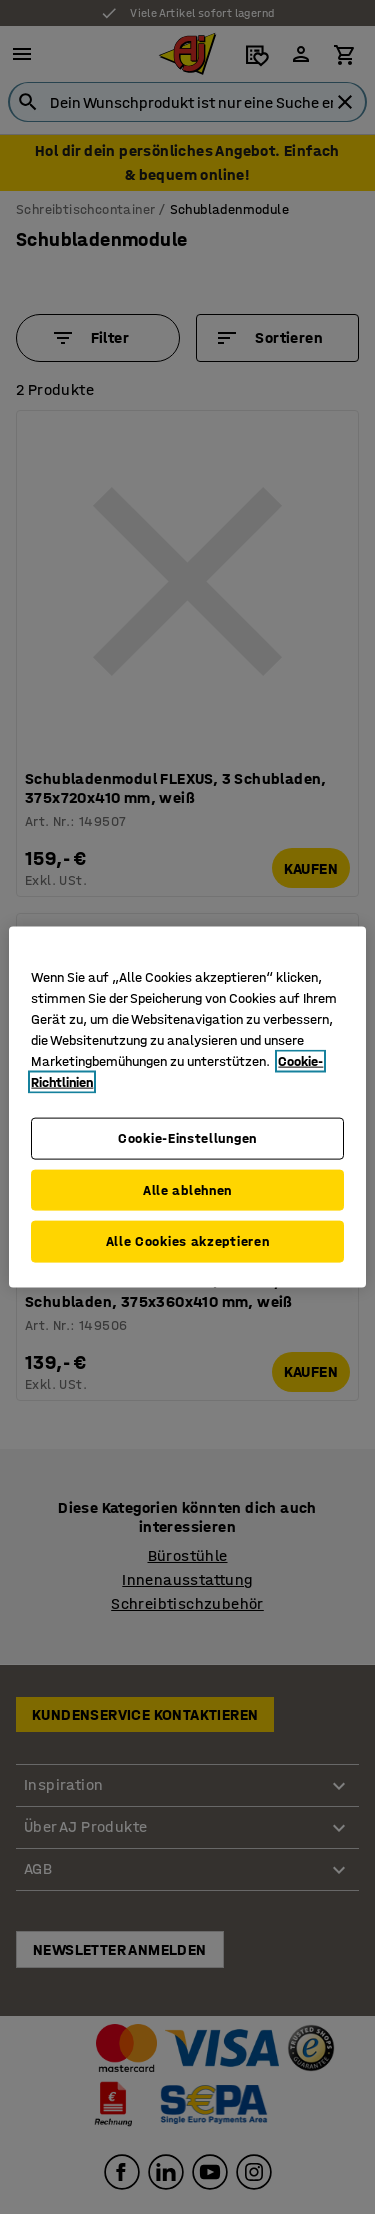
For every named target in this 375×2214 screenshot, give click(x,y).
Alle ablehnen (187, 1189)
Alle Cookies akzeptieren (188, 1241)
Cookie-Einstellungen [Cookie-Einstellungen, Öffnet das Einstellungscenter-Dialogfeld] (187, 1138)
